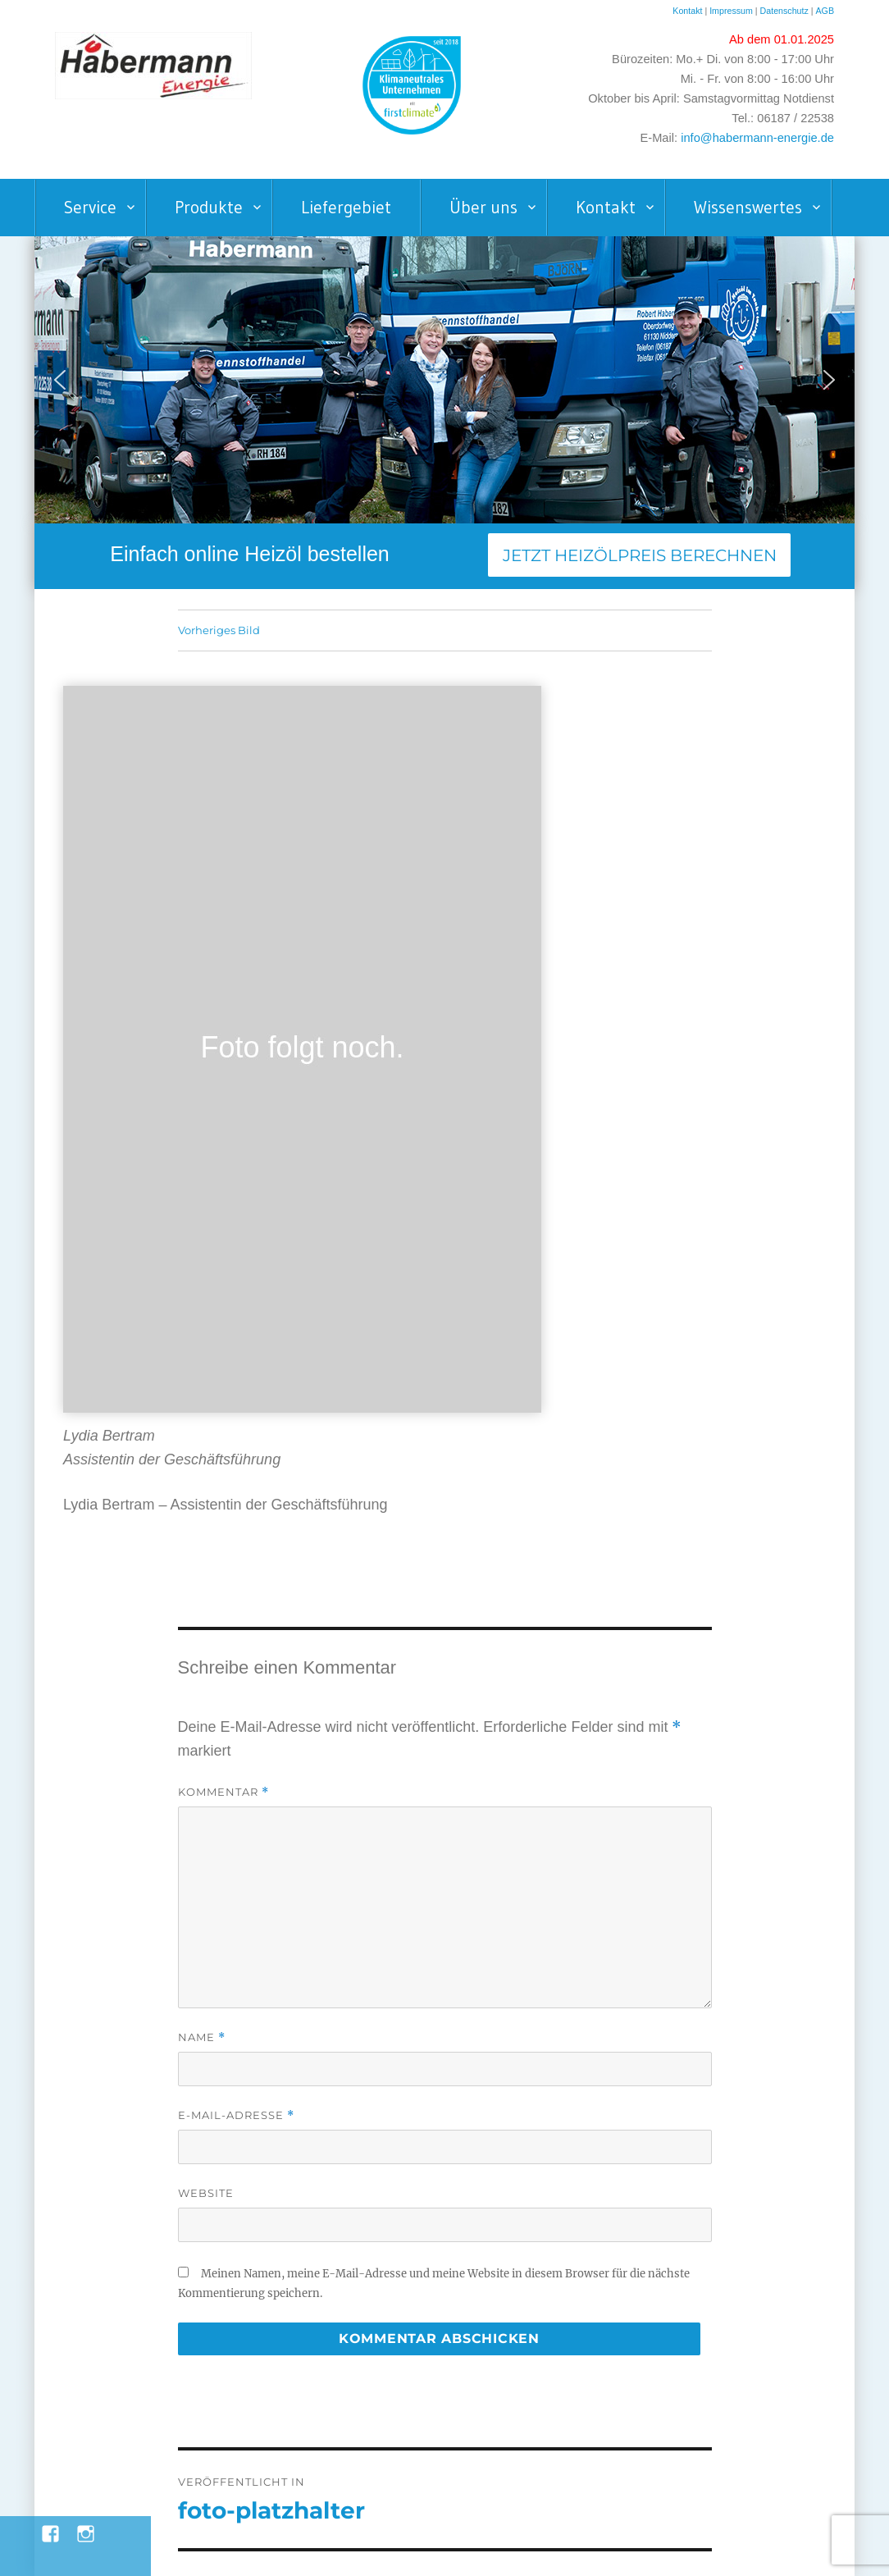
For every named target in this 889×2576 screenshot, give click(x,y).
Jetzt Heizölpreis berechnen (640, 555)
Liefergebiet (346, 207)
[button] (60, 380)
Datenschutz (785, 11)
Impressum (731, 11)
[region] (444, 379)
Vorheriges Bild (219, 630)
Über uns (483, 207)
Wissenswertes (748, 207)
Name (202, 2037)
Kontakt (687, 11)
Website (206, 2192)
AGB (824, 11)
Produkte (209, 207)
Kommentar (223, 1792)
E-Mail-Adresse (236, 2115)
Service (90, 207)
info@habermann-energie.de (757, 137)
